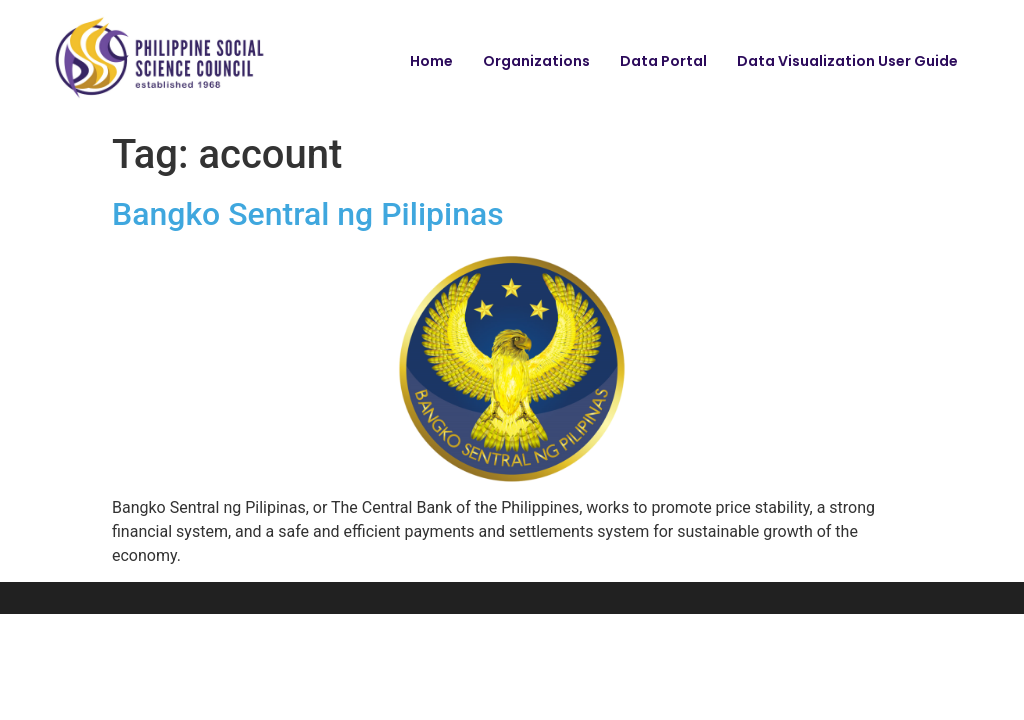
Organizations (536, 61)
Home (431, 61)
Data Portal (663, 61)
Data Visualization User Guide (847, 61)
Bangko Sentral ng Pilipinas (308, 214)
